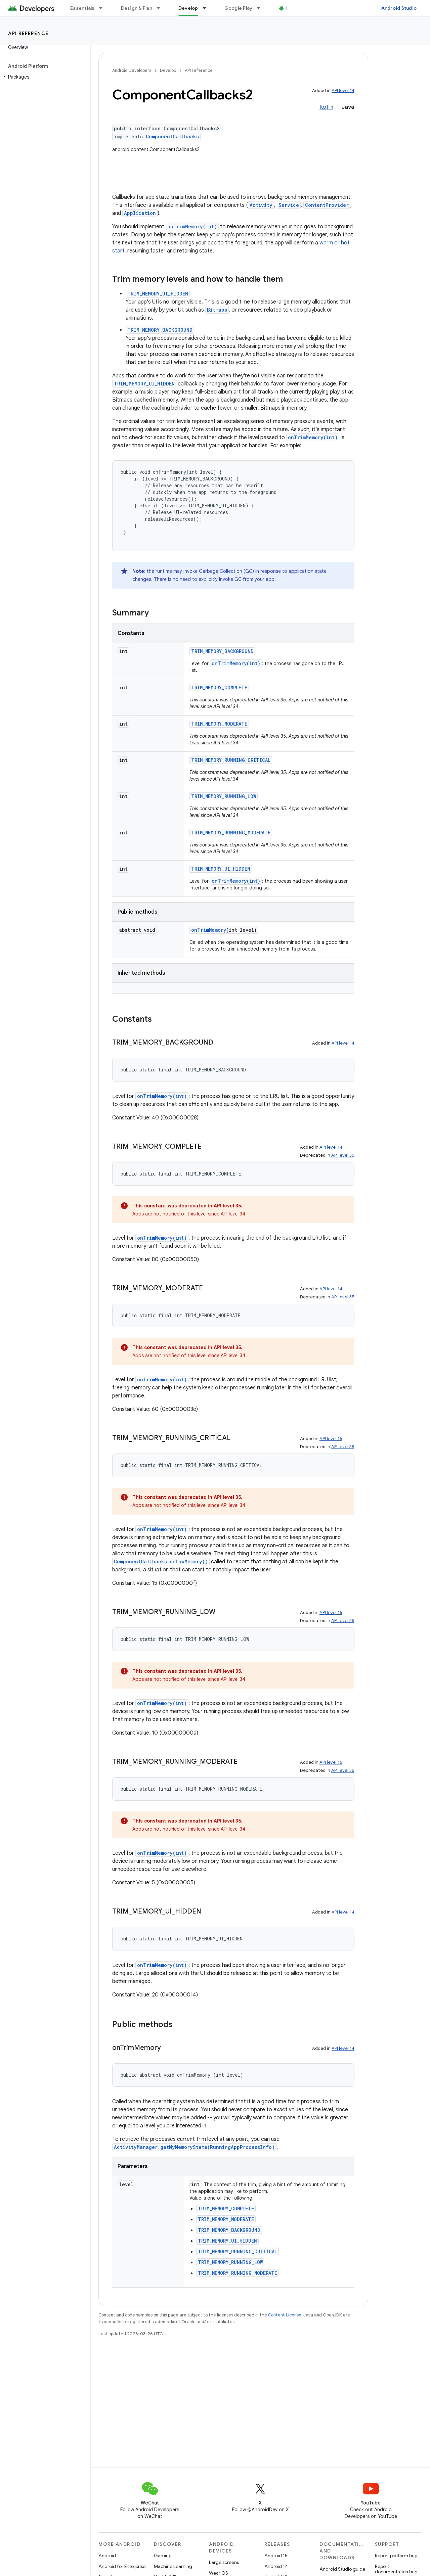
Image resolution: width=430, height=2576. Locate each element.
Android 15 (276, 2555)
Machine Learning (173, 2566)
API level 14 (343, 90)
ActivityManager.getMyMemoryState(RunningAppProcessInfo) (194, 2147)
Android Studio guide (342, 2569)
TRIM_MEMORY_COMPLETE (219, 687)
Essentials (82, 8)
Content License (284, 2315)
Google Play (238, 8)
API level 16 (330, 1438)
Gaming (163, 2555)
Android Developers (131, 70)
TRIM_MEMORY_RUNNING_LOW (223, 796)
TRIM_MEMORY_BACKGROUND (159, 330)
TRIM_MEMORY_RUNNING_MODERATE (230, 832)
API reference (28, 33)
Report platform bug (396, 2555)
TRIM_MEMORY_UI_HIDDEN (157, 293)
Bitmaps (217, 310)
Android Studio (399, 8)
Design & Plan (136, 8)
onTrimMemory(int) (192, 226)
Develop (168, 70)
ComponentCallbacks (172, 136)
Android (107, 2555)
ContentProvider (327, 205)
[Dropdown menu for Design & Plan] (161, 8)
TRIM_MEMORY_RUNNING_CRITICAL (230, 760)
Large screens (224, 2562)
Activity (261, 205)
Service (288, 205)
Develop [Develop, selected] (188, 8)
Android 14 (276, 2566)
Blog (291, 8)
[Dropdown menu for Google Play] (261, 8)
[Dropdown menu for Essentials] (104, 8)
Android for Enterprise (121, 2566)
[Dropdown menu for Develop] (207, 8)
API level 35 (342, 1155)
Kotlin (326, 107)
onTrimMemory (208, 930)
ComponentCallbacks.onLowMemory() (161, 1561)
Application (140, 213)
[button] (44, 77)
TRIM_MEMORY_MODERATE (219, 724)
